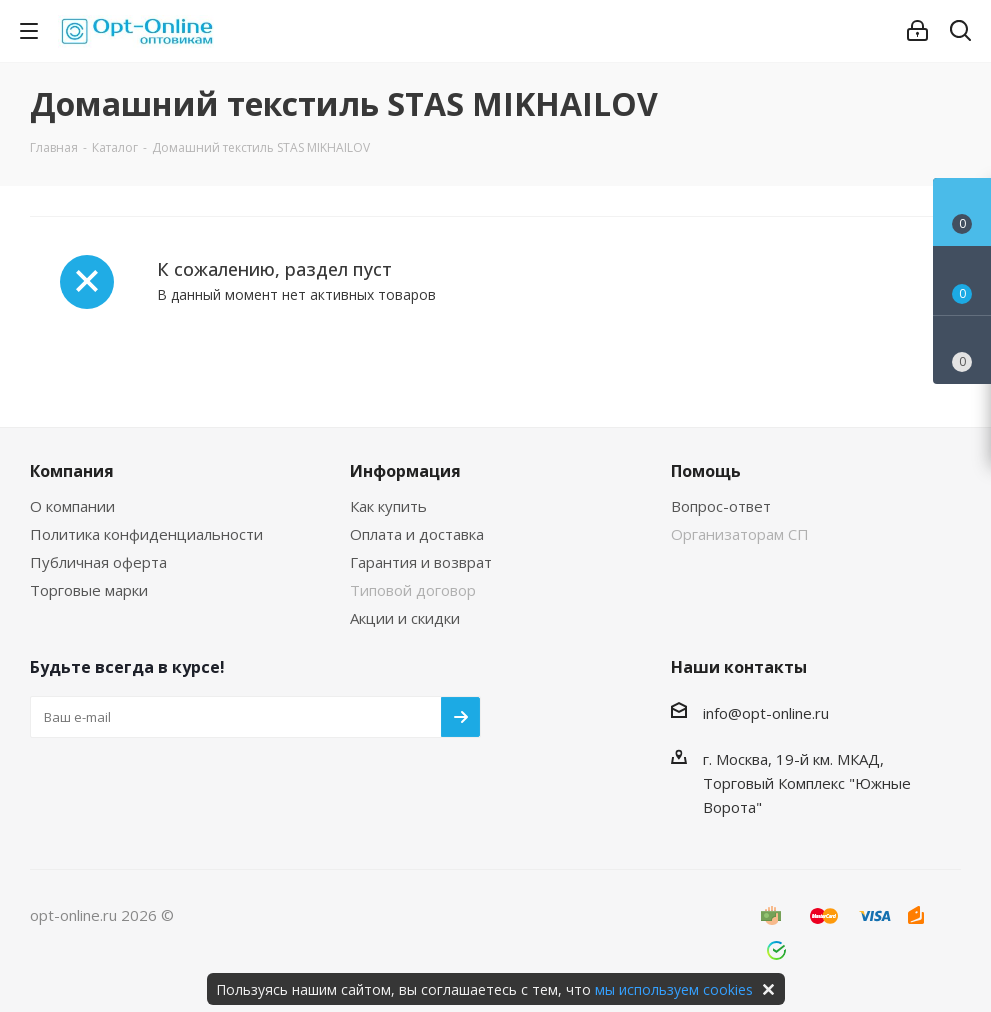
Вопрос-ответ (721, 506)
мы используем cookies (674, 989)
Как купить (388, 506)
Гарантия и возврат (421, 562)
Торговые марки (89, 590)
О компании (72, 506)
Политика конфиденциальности (146, 534)
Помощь (706, 471)
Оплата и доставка (417, 534)
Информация (405, 471)
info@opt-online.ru (766, 713)
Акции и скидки (405, 618)
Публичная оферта (98, 562)
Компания (72, 471)
